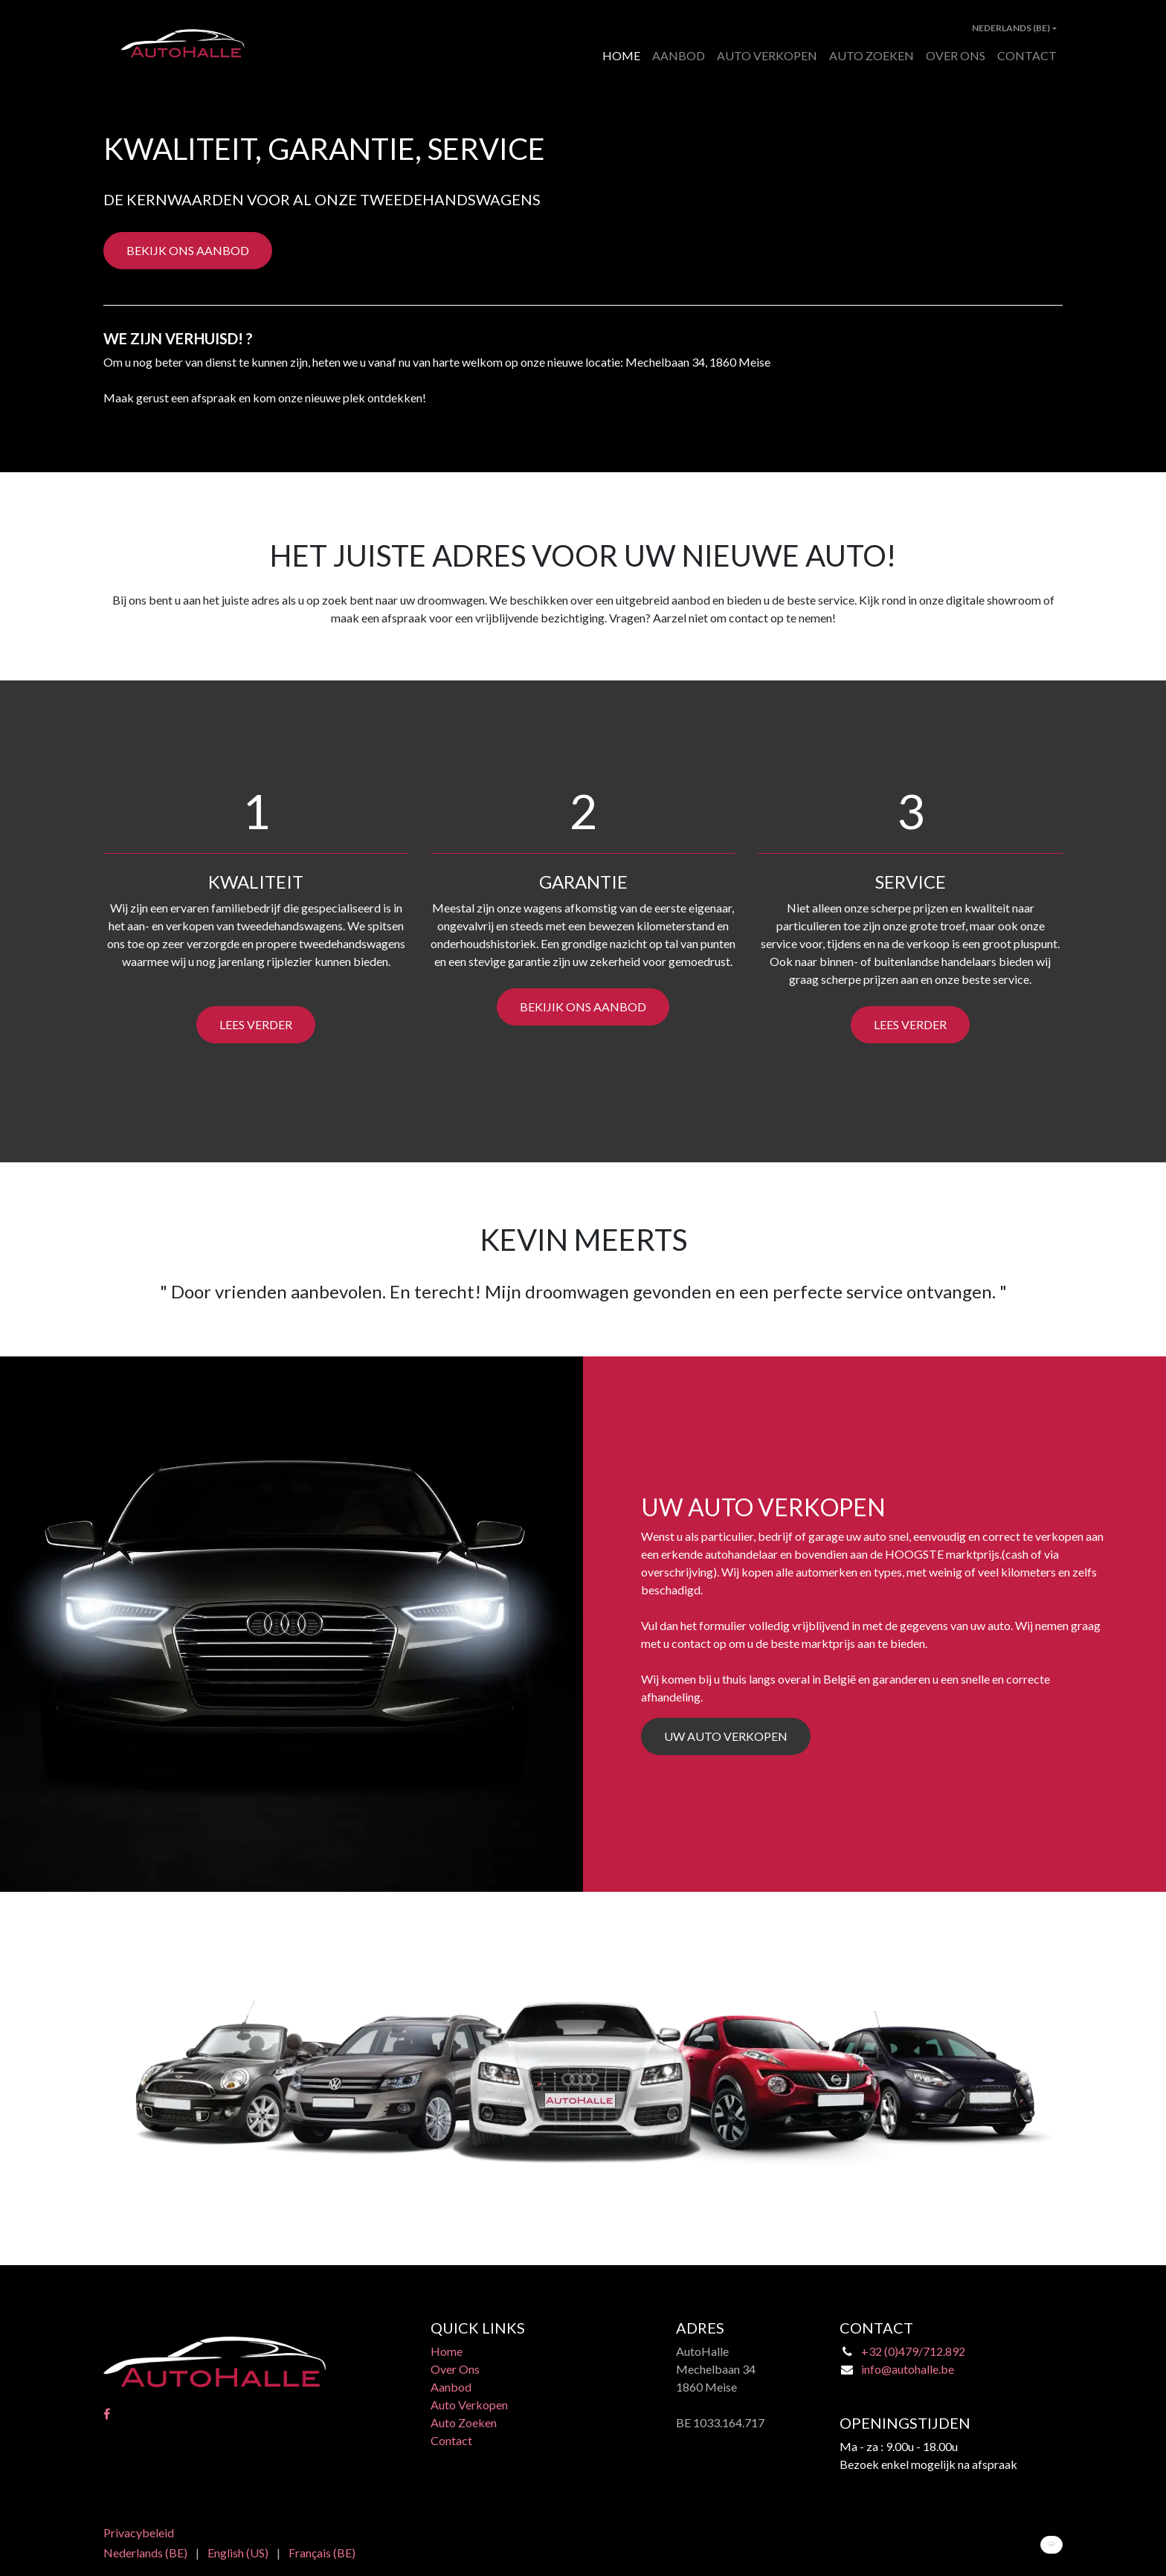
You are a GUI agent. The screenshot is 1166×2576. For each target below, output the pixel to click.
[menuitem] (621, 56)
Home (447, 2351)
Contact (451, 2440)
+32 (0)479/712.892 (913, 2351)
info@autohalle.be (907, 2369)
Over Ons (455, 2369)
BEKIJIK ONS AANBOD (583, 1006)
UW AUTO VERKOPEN (725, 1736)
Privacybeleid (138, 2532)
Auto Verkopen (469, 2405)
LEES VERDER (255, 1024)
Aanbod (451, 2387)
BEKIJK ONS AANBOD (187, 250)
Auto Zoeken (464, 2422)
